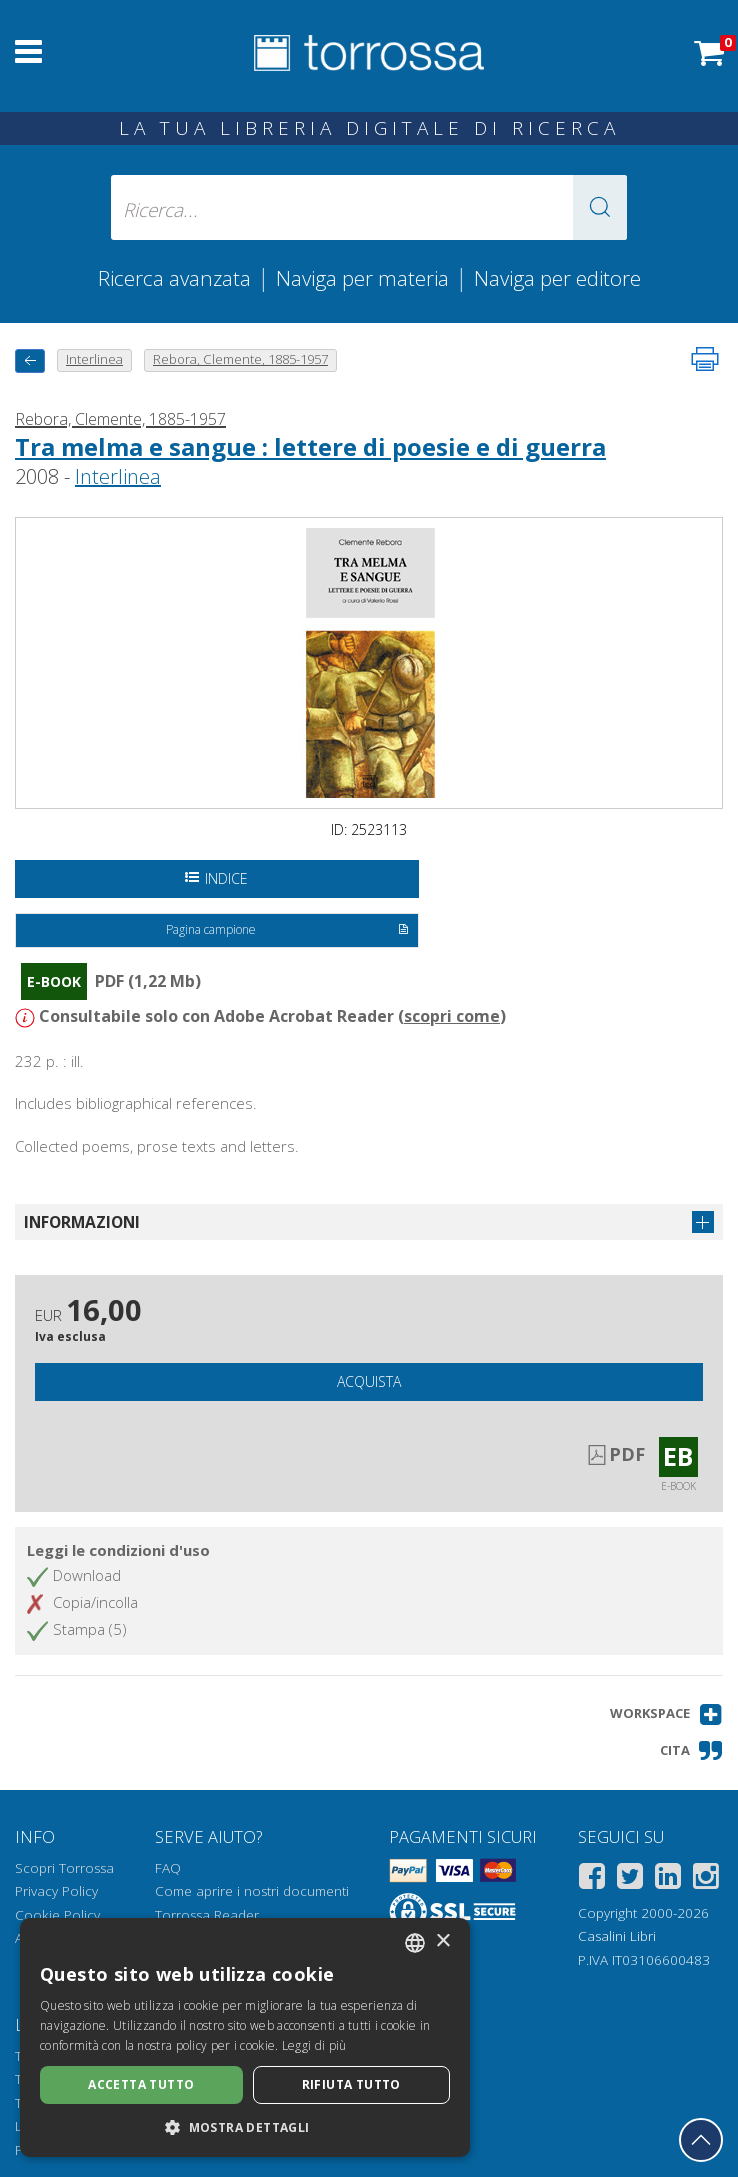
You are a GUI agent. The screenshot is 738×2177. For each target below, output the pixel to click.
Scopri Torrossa (64, 1868)
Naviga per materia (362, 278)
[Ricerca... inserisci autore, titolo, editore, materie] (369, 207)
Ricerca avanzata (174, 278)
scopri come (452, 1016)
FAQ (168, 1868)
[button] (600, 207)
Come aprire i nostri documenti (252, 1891)
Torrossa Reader (207, 1915)
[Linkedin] (668, 1879)
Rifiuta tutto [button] (351, 2084)
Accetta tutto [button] (141, 2084)
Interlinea (118, 476)
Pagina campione (287, 931)
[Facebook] (592, 1879)
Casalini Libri (617, 1936)
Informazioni (82, 1222)
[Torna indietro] (30, 360)
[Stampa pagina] (705, 359)
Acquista (369, 1381)
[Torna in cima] (701, 2140)
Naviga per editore (557, 278)
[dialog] (245, 2037)
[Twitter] (630, 1879)
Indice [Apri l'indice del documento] (216, 878)
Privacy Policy (56, 1891)
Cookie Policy (57, 1915)
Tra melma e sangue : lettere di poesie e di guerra (310, 446)
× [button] (442, 1941)
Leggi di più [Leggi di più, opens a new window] (314, 2045)
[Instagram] (706, 1879)
